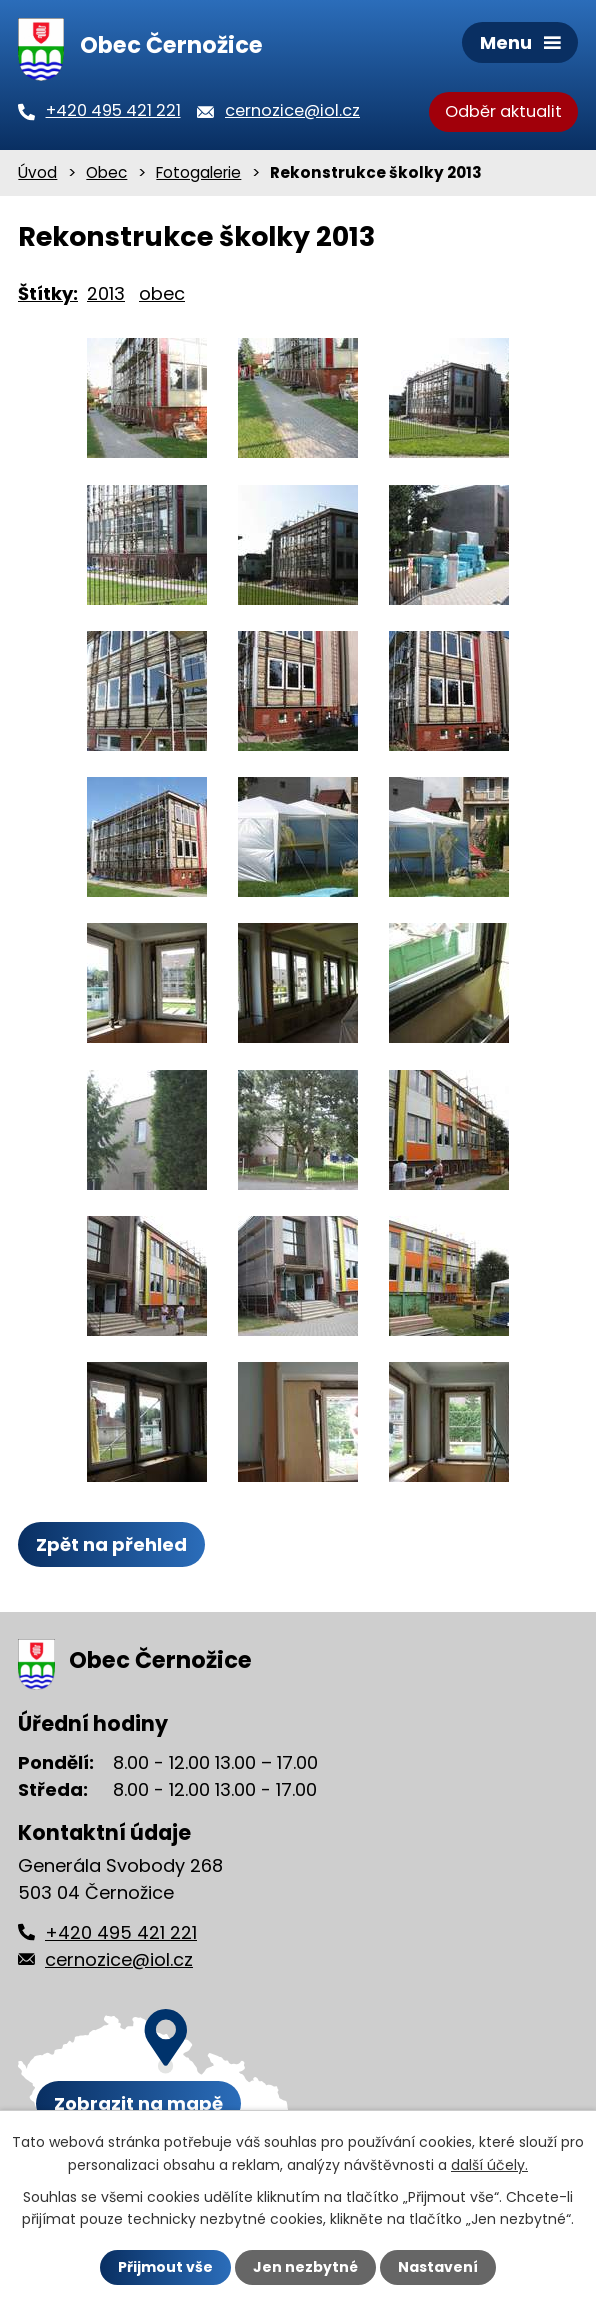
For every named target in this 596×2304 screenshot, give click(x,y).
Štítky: (48, 293)
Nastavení (438, 2267)
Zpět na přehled (111, 1544)
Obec (106, 172)
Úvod (37, 172)
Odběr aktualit (503, 111)
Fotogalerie (198, 172)
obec (162, 293)
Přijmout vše (165, 2267)
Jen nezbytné (305, 2267)
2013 (106, 293)
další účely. (489, 2164)
